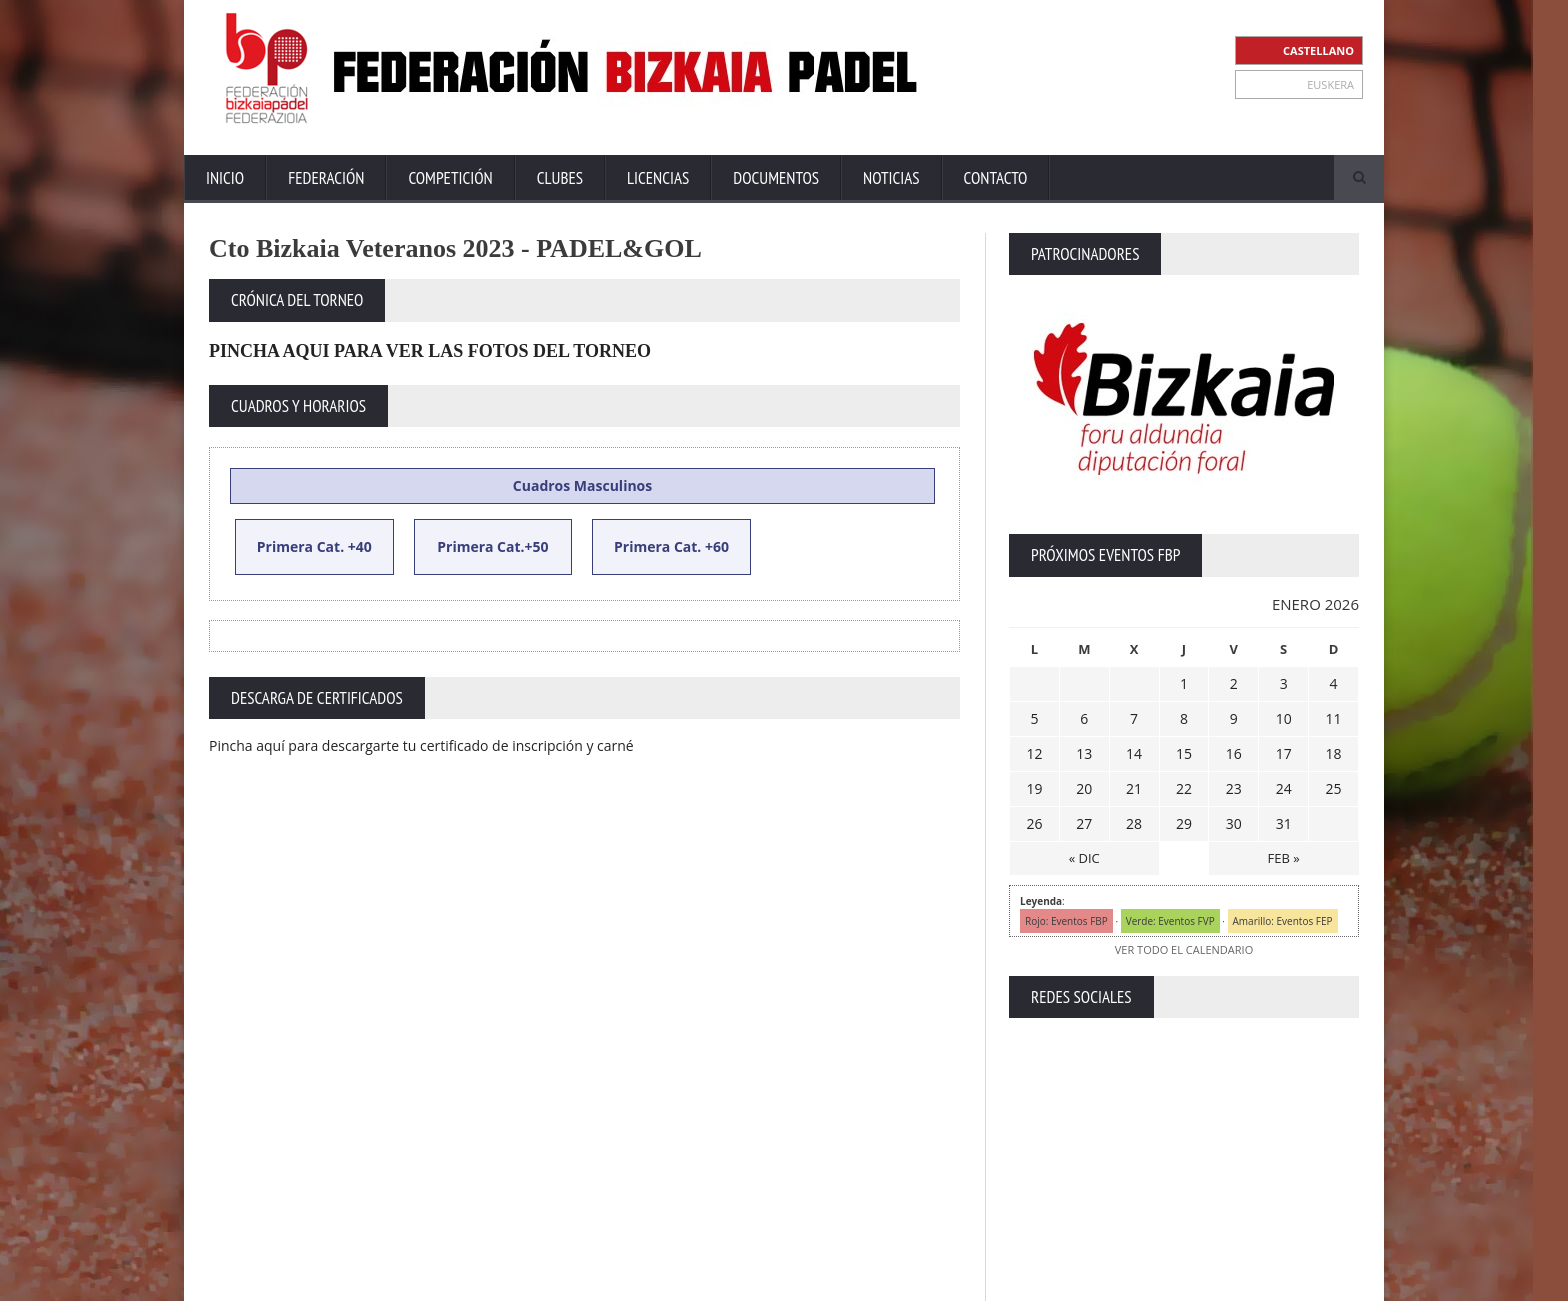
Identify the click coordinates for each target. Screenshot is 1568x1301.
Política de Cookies (1307, 1280)
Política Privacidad (1184, 1280)
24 (1284, 788)
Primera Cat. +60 (671, 546)
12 (1034, 753)
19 (1034, 788)
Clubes (560, 178)
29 (1184, 823)
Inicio (225, 178)
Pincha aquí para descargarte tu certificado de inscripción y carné (421, 745)
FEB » (1284, 858)
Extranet (941, 1280)
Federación (326, 178)
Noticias (891, 178)
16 (1234, 753)
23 (1234, 788)
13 (1084, 753)
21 (1134, 788)
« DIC (1084, 858)
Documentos (776, 178)
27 (1084, 823)
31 (1284, 823)
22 (1184, 788)
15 (1184, 753)
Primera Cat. (300, 546)
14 (1134, 753)
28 (1134, 823)
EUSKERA (1330, 84)
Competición (450, 178)
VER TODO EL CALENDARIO (1184, 949)
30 (1234, 823)
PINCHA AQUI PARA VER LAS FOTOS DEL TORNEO (430, 351)
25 (1334, 788)
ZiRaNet (602, 1281)
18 (1334, 753)
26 (1034, 823)
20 (1084, 788)
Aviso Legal (1085, 1280)
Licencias (658, 178)
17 (1284, 753)
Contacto (996, 178)
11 (1334, 718)
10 (1284, 718)
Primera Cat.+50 (492, 546)
